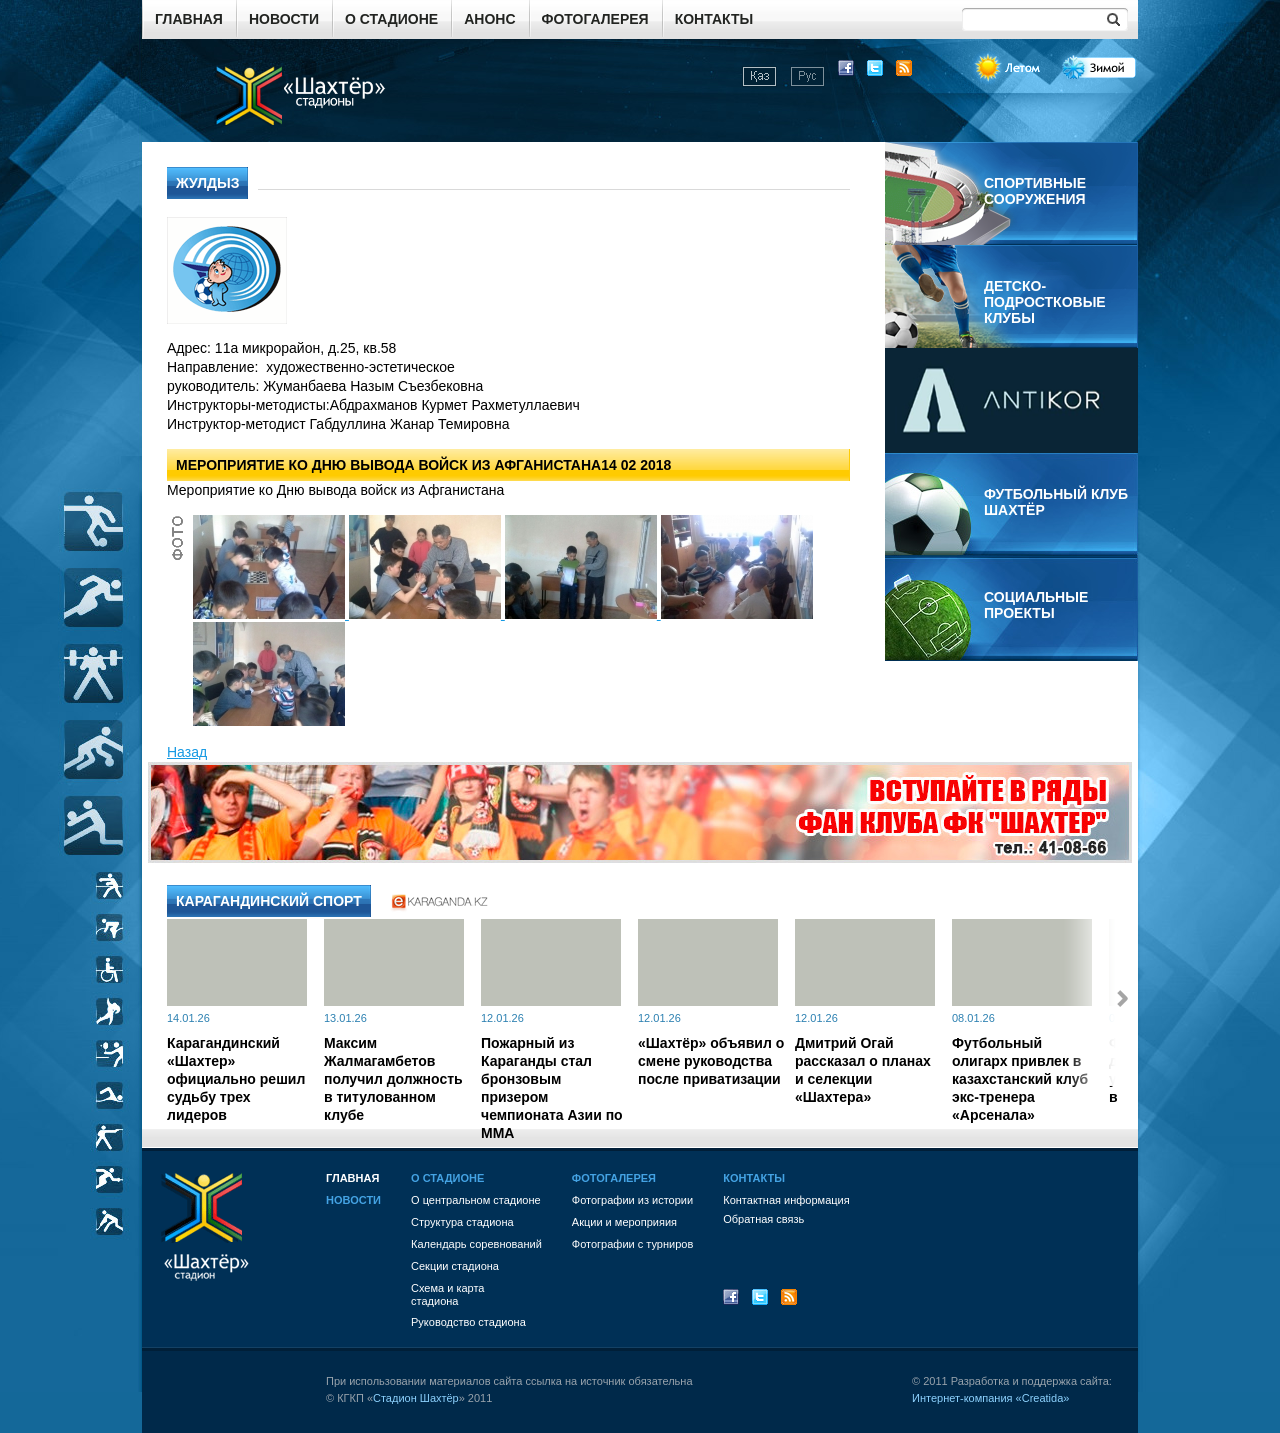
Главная (189, 19)
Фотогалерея (595, 19)
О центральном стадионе (476, 1200)
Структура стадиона (462, 1222)
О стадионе (391, 19)
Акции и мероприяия (624, 1222)
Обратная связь (763, 1219)
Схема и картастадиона (447, 1294)
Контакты (714, 19)
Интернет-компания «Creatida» (990, 1398)
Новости (284, 19)
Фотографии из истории (632, 1200)
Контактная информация (786, 1200)
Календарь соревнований (476, 1244)
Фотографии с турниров (632, 1244)
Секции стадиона (455, 1266)
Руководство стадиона (468, 1322)
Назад (187, 752)
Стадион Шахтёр (416, 1398)
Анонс (489, 19)
